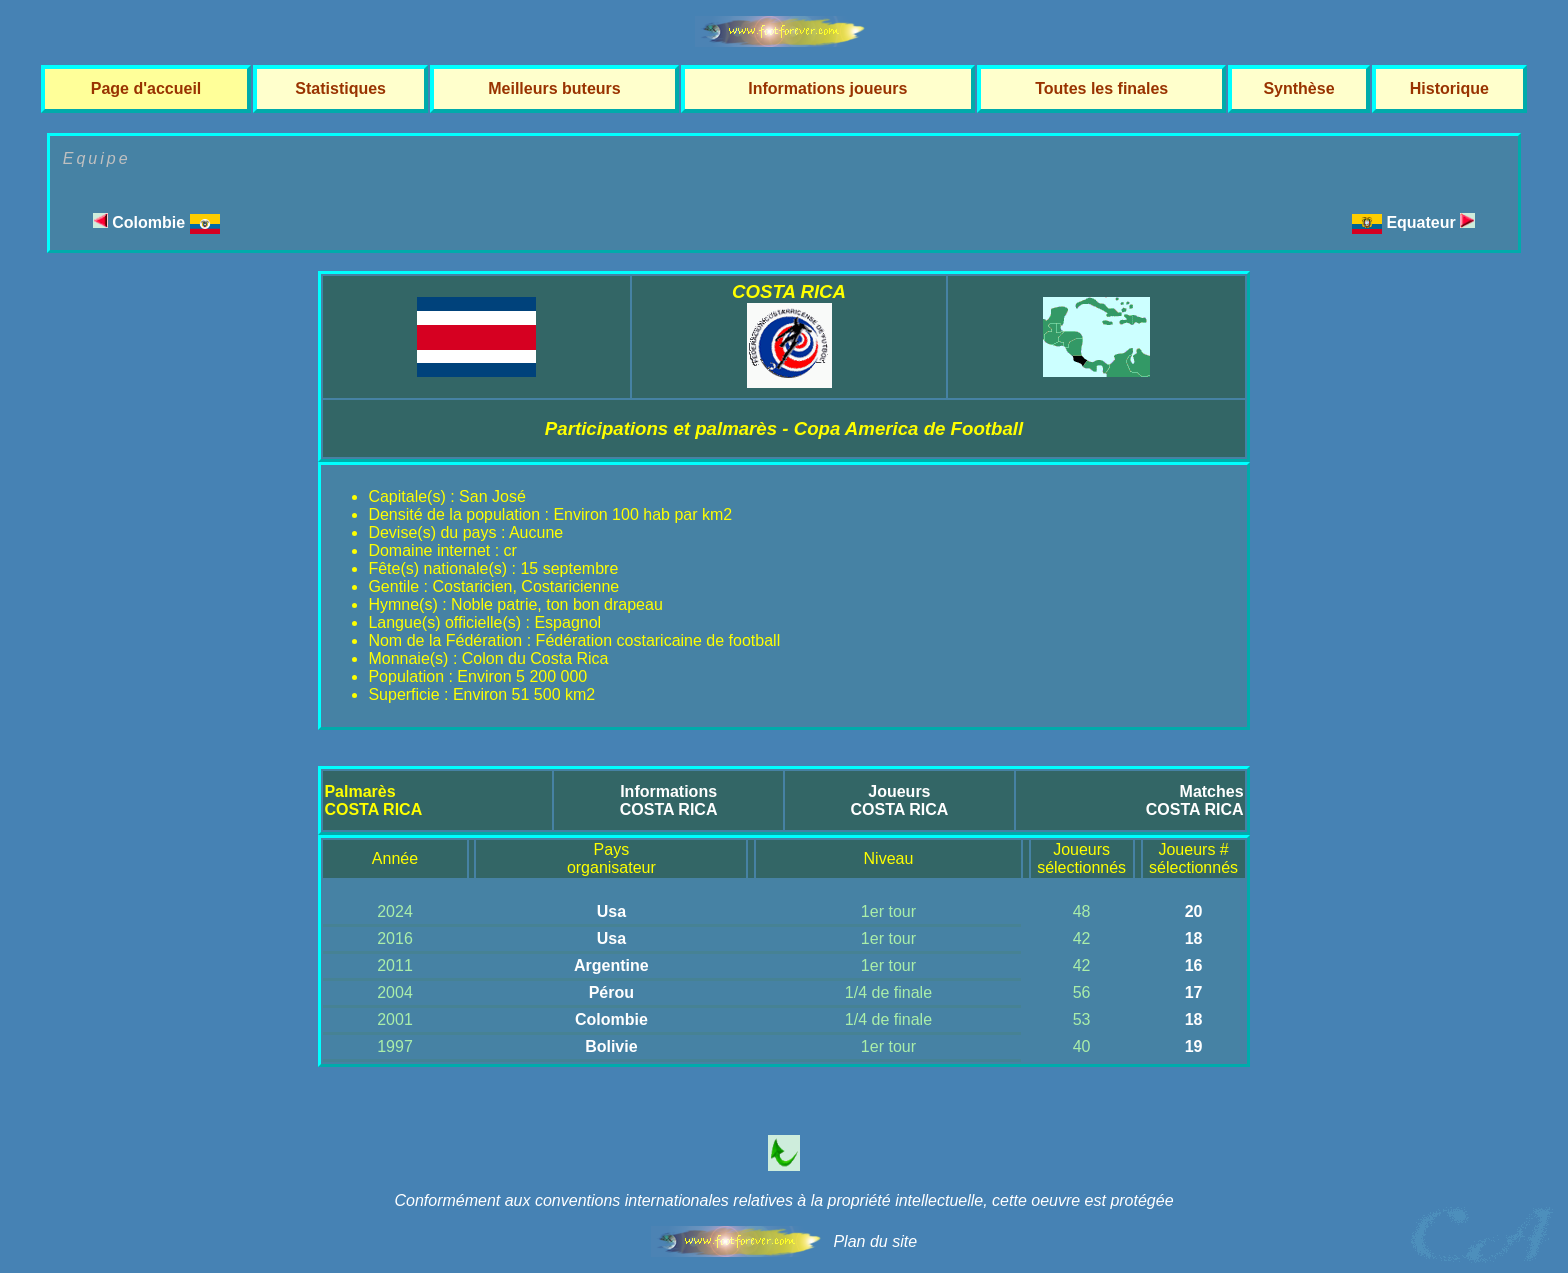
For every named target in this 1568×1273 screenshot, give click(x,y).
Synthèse (1298, 88)
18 (1194, 938)
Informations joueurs (827, 88)
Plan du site (875, 1241)
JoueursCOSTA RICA (900, 800)
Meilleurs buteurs (554, 88)
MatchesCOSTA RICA (1195, 800)
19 (1194, 1046)
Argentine (611, 965)
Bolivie (611, 1046)
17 (1194, 992)
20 (1194, 911)
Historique (1449, 88)
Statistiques (340, 88)
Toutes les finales (1101, 88)
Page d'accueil (146, 88)
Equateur (1430, 222)
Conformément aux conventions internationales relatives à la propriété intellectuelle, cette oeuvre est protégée (783, 1200)
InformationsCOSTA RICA (669, 800)
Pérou (611, 992)
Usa (611, 911)
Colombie (156, 222)
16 (1194, 965)
